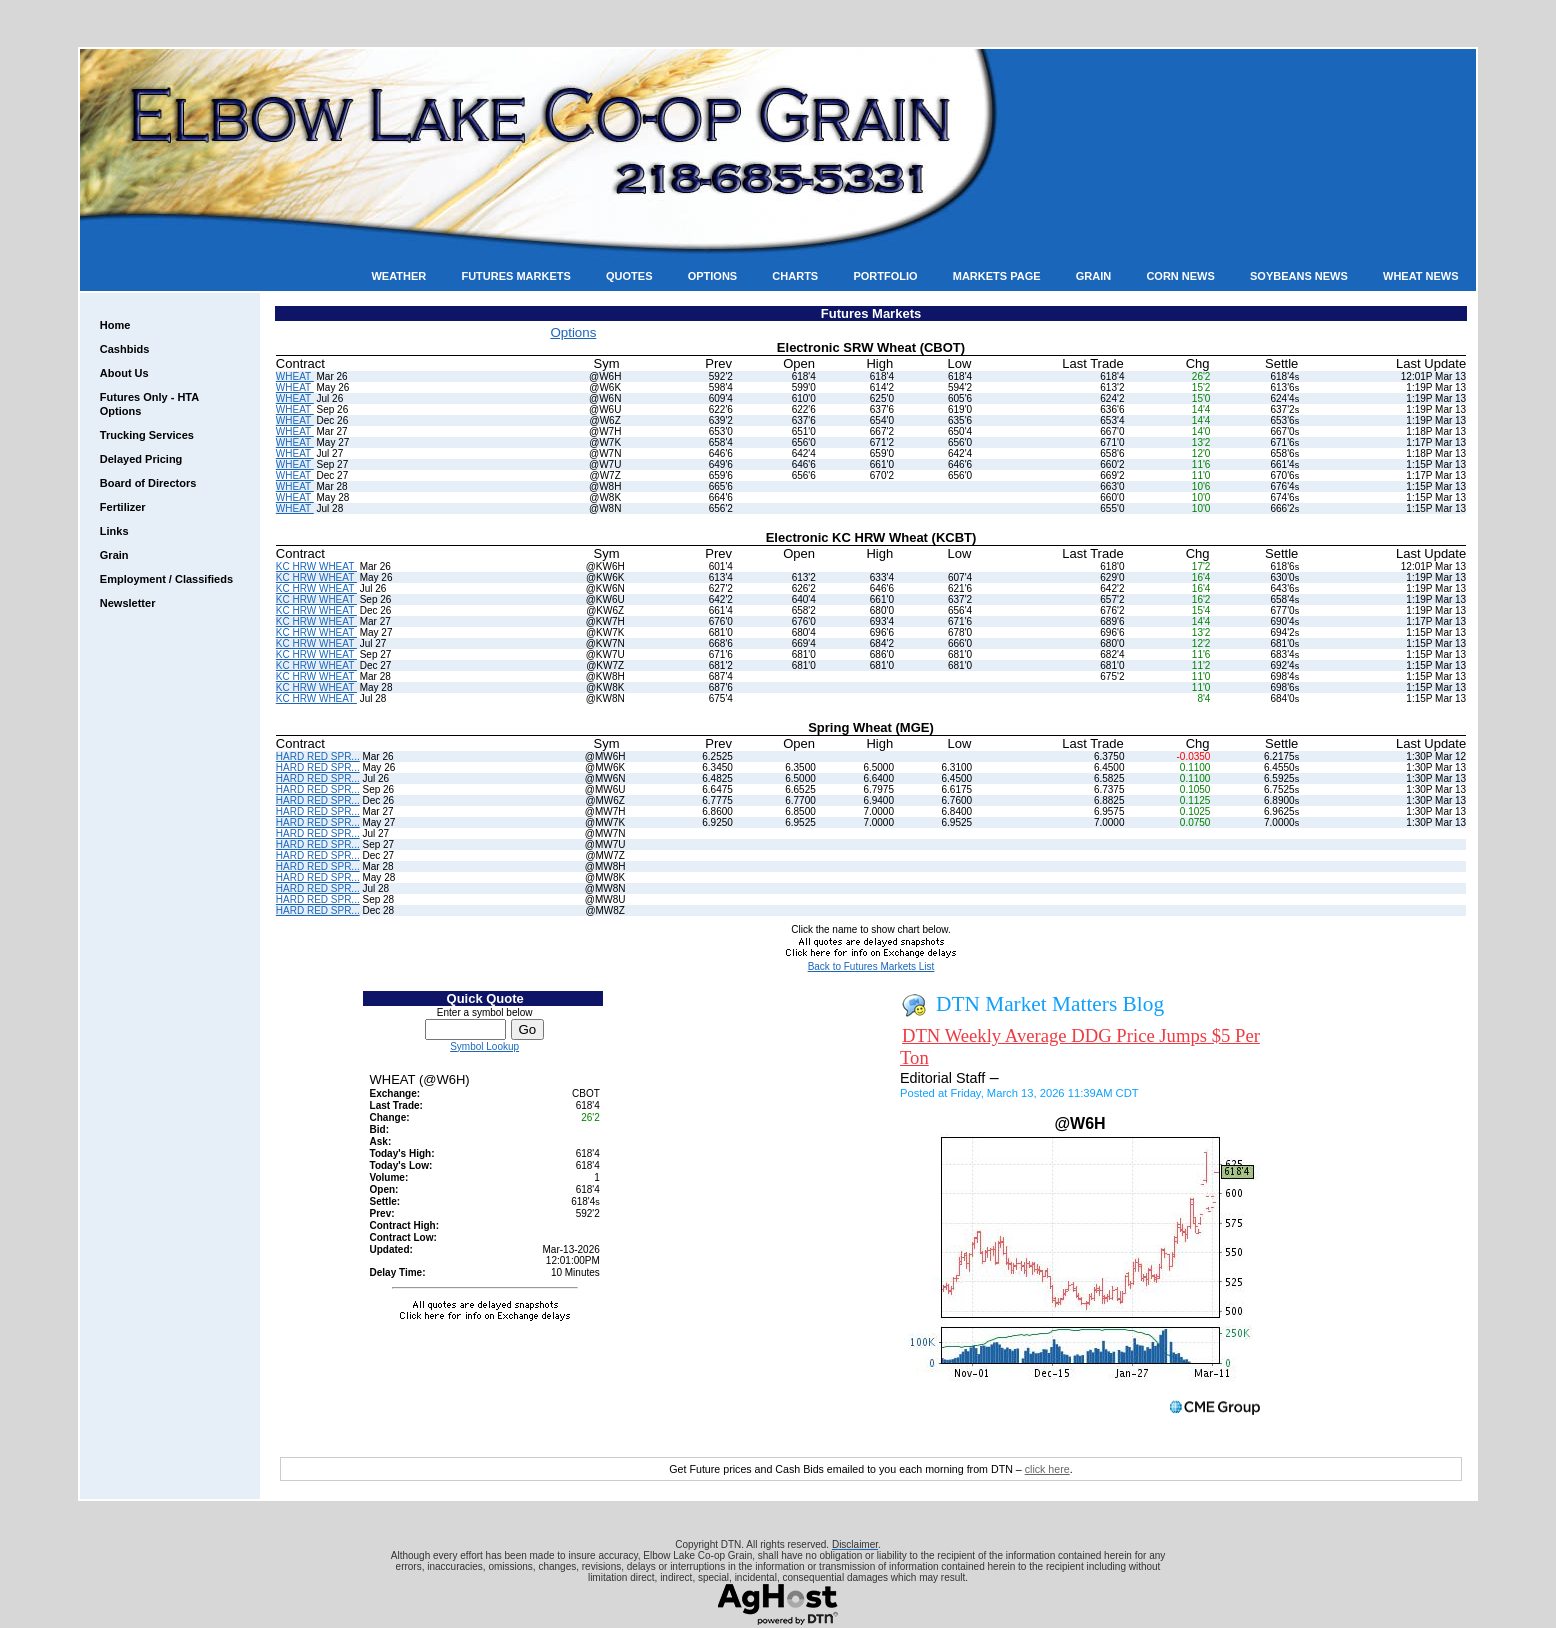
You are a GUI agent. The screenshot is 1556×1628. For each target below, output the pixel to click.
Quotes (629, 276)
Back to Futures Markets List (871, 966)
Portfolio (885, 276)
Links (114, 531)
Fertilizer (123, 507)
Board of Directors (148, 483)
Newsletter (128, 603)
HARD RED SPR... (318, 756)
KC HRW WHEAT (316, 566)
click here (1047, 1469)
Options (713, 276)
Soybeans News (1299, 276)
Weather (398, 276)
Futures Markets (515, 276)
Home (115, 325)
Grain (1093, 276)
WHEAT (295, 376)
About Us (124, 373)
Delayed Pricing (141, 459)
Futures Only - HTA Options (149, 404)
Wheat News (1421, 276)
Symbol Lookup (484, 1046)
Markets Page (997, 276)
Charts (795, 276)
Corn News (1180, 276)
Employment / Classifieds (166, 579)
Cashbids (125, 349)
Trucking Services (147, 435)
